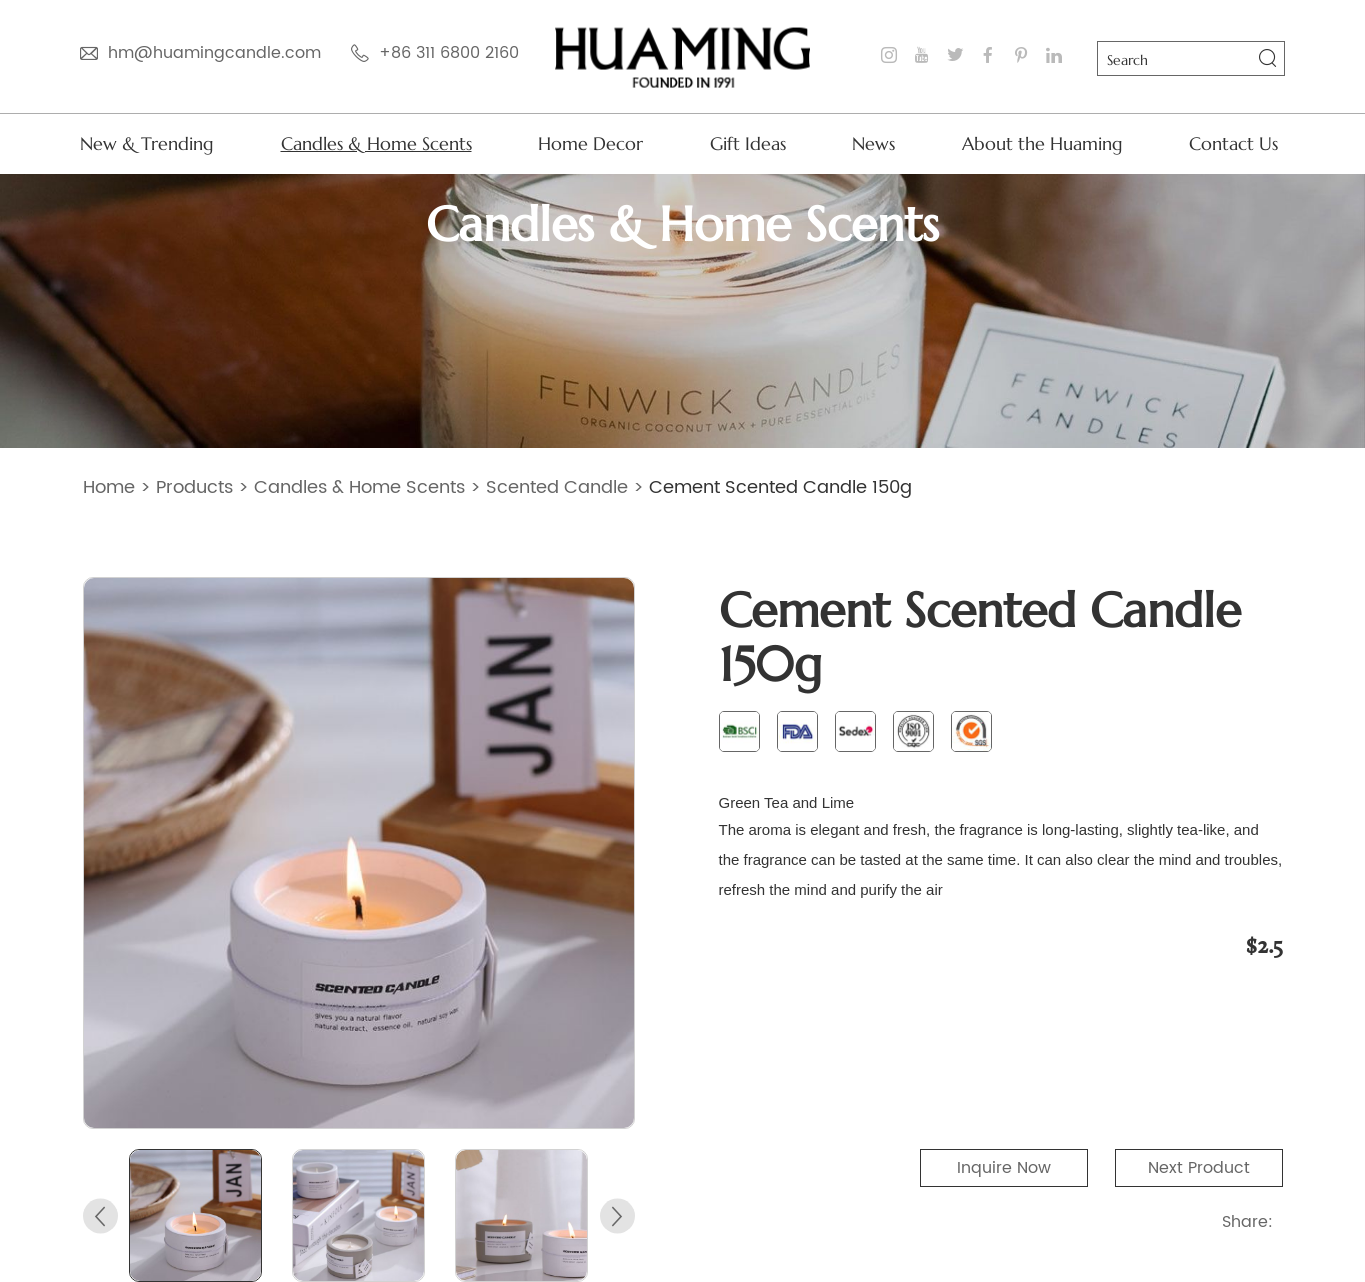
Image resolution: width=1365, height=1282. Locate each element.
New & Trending (147, 143)
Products (194, 487)
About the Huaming (1042, 143)
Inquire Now (1004, 1168)
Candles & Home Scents (376, 143)
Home (109, 487)
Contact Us (1233, 143)
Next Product (1199, 1168)
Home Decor (590, 143)
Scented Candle (557, 487)
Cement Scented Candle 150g (780, 487)
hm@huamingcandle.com (214, 53)
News (873, 143)
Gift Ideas (748, 143)
